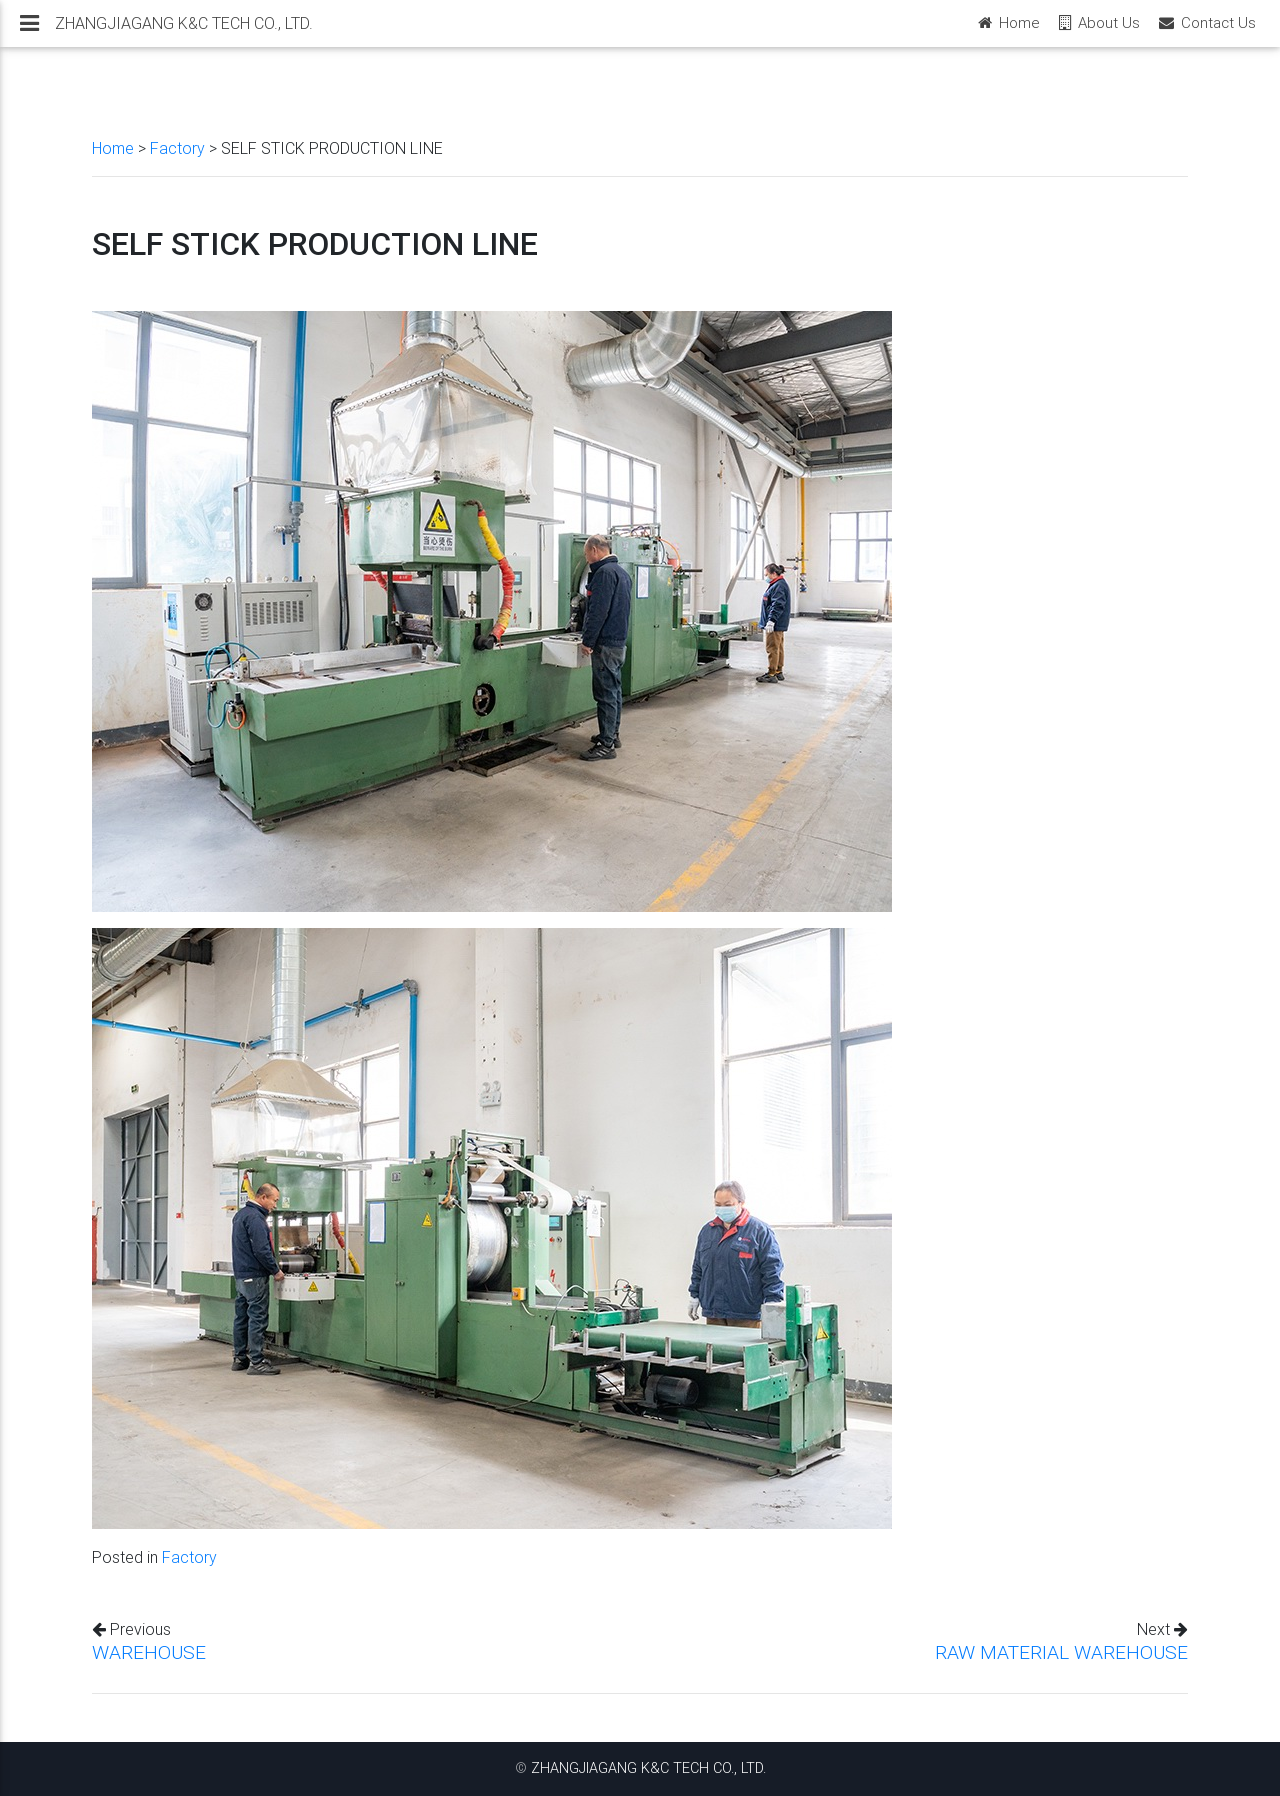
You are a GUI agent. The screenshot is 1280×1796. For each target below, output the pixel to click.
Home (113, 148)
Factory (177, 148)
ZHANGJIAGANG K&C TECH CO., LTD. (648, 1768)
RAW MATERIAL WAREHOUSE (1061, 1652)
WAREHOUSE (149, 1652)
